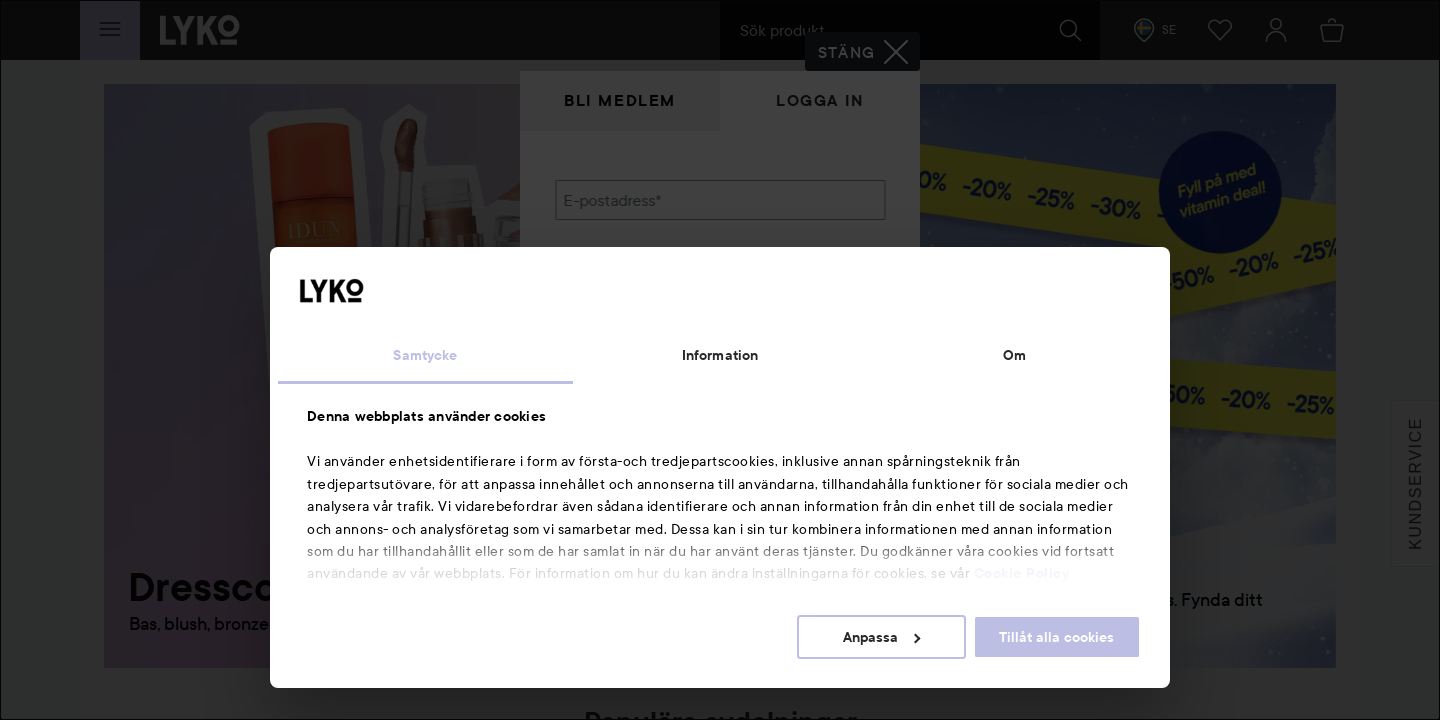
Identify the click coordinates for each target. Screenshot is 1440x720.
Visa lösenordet (833, 302)
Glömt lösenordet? (621, 340)
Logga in (820, 100)
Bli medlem (620, 100)
